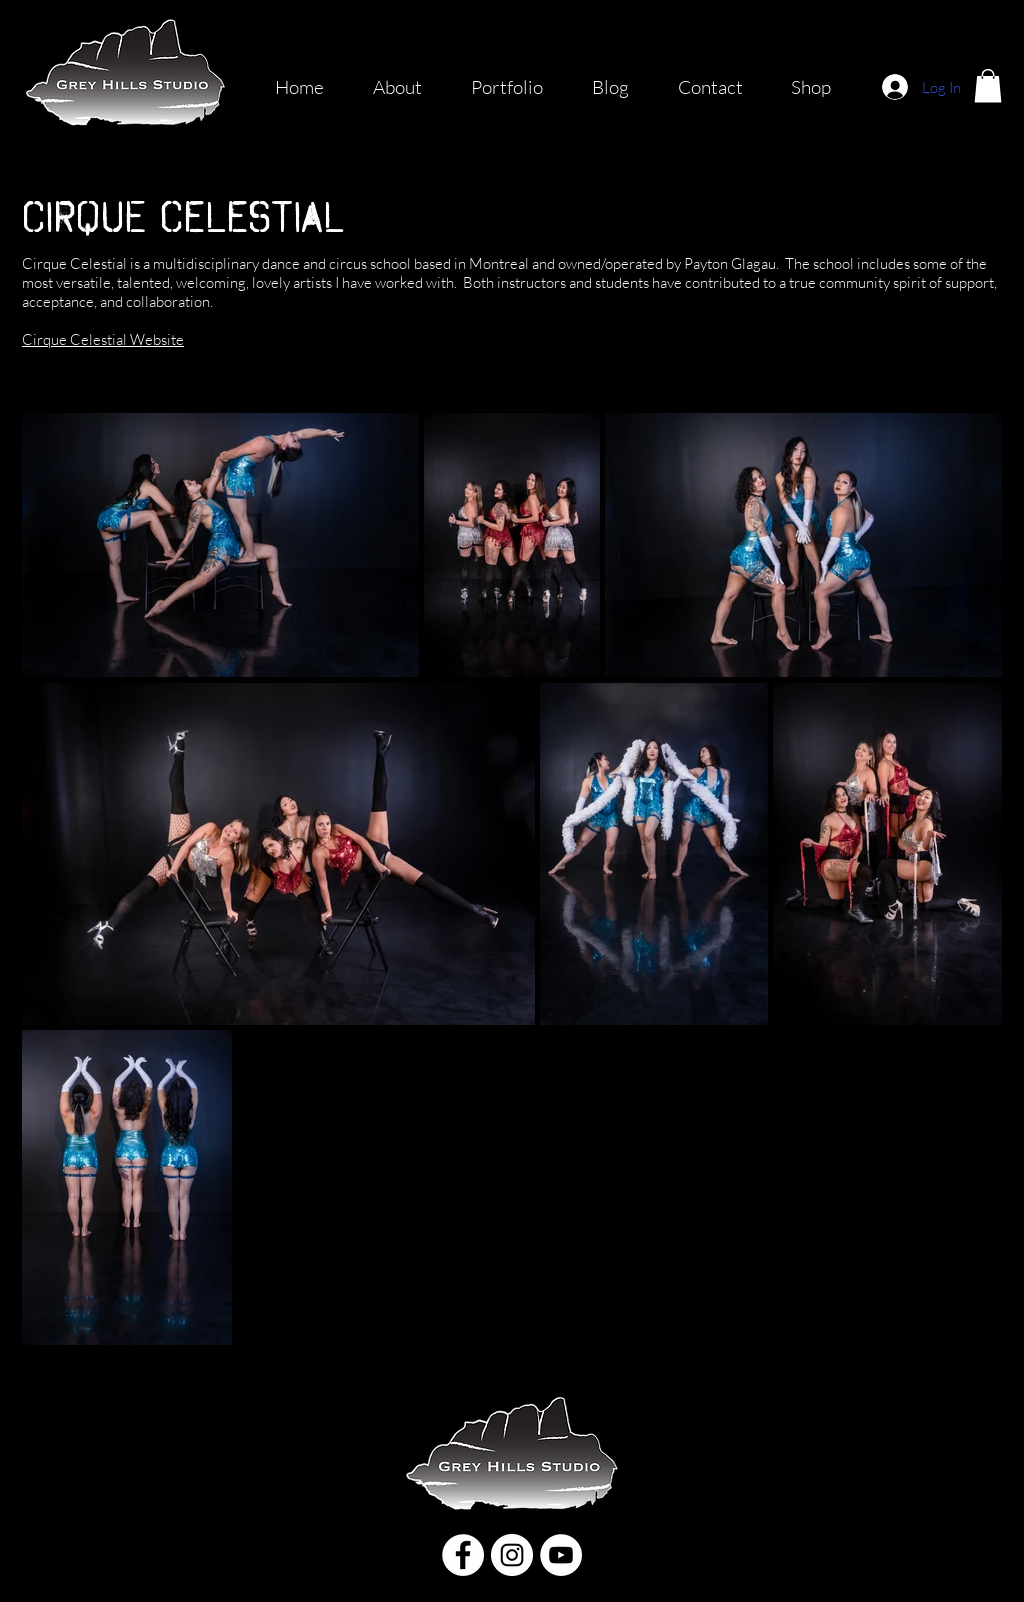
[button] (988, 85)
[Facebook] (463, 1555)
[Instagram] (512, 1555)
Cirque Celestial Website (103, 339)
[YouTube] (561, 1555)
